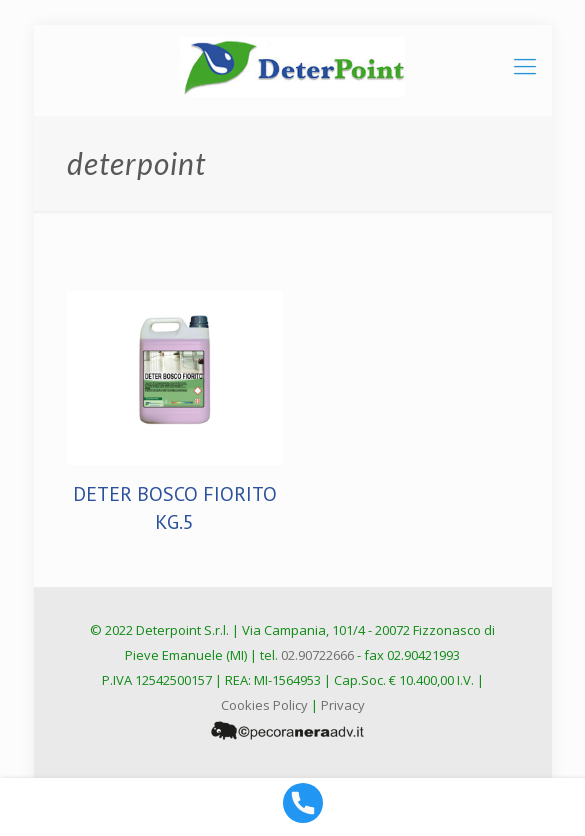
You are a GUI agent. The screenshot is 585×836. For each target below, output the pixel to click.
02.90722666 (317, 655)
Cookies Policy (264, 705)
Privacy (343, 705)
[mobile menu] (525, 65)
